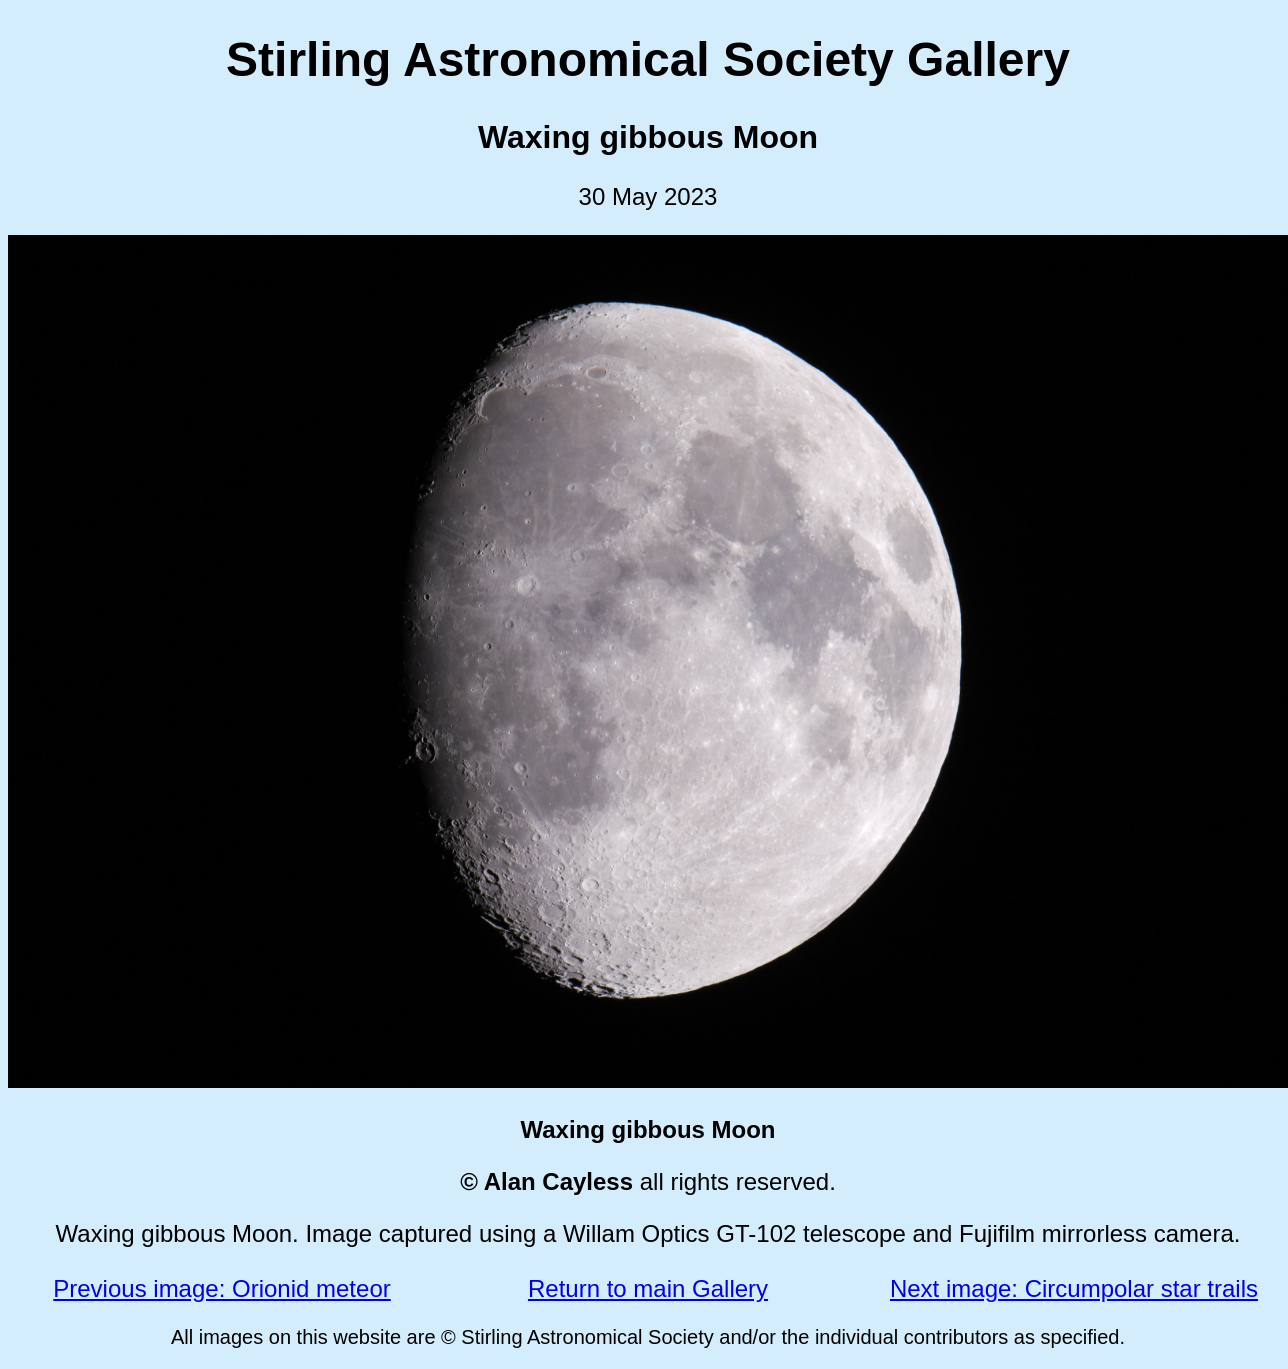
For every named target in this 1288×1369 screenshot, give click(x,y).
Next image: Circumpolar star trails (1074, 1288)
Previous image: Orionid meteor (221, 1288)
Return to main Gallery (648, 1288)
